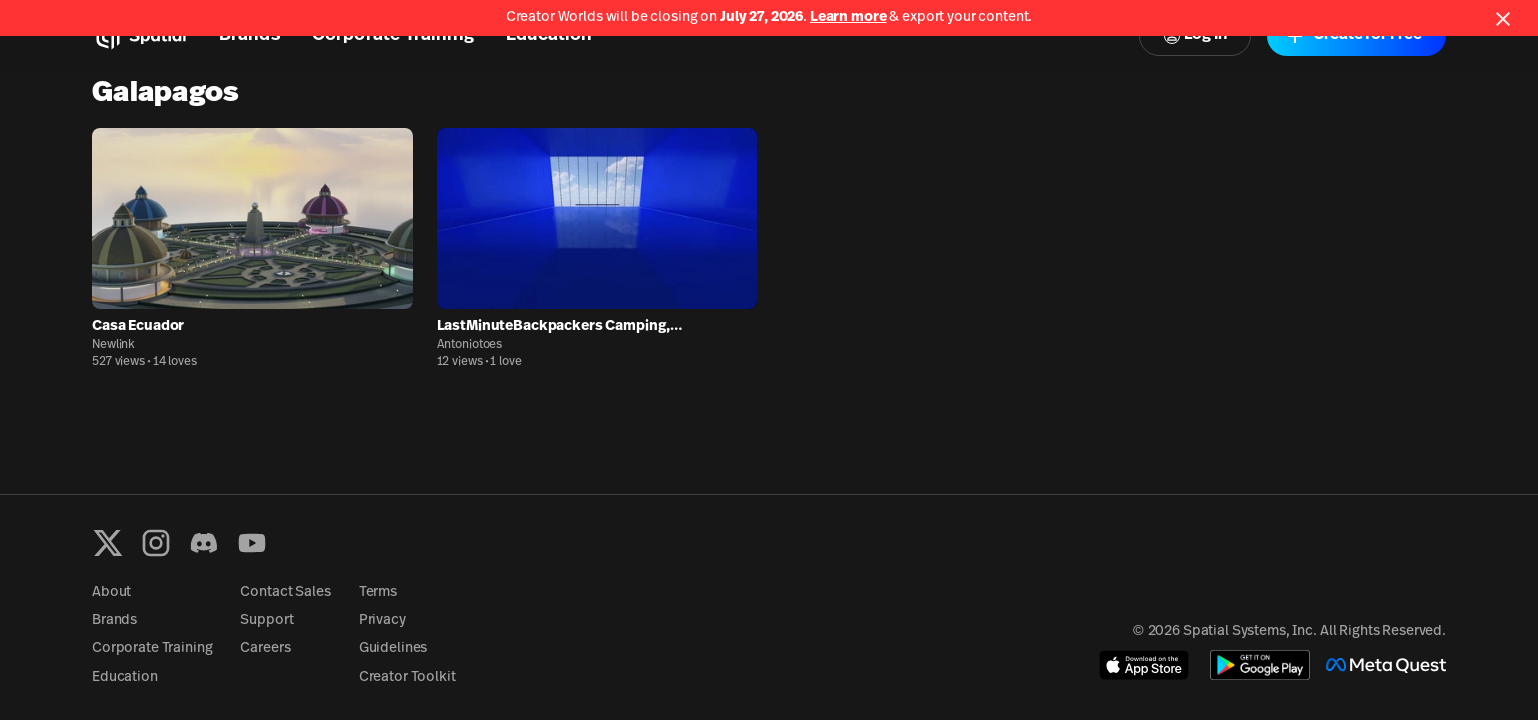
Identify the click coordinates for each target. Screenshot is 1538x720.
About (111, 592)
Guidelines (393, 648)
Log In (1195, 35)
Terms (378, 592)
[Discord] (204, 543)
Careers (265, 648)
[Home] (139, 36)
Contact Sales (285, 592)
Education (125, 677)
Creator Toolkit (407, 677)
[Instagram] (156, 543)
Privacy (382, 620)
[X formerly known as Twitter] (108, 543)
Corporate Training (152, 648)
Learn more (848, 17)
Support (266, 620)
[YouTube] (252, 543)
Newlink (113, 345)
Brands (114, 620)
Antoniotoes (470, 345)
